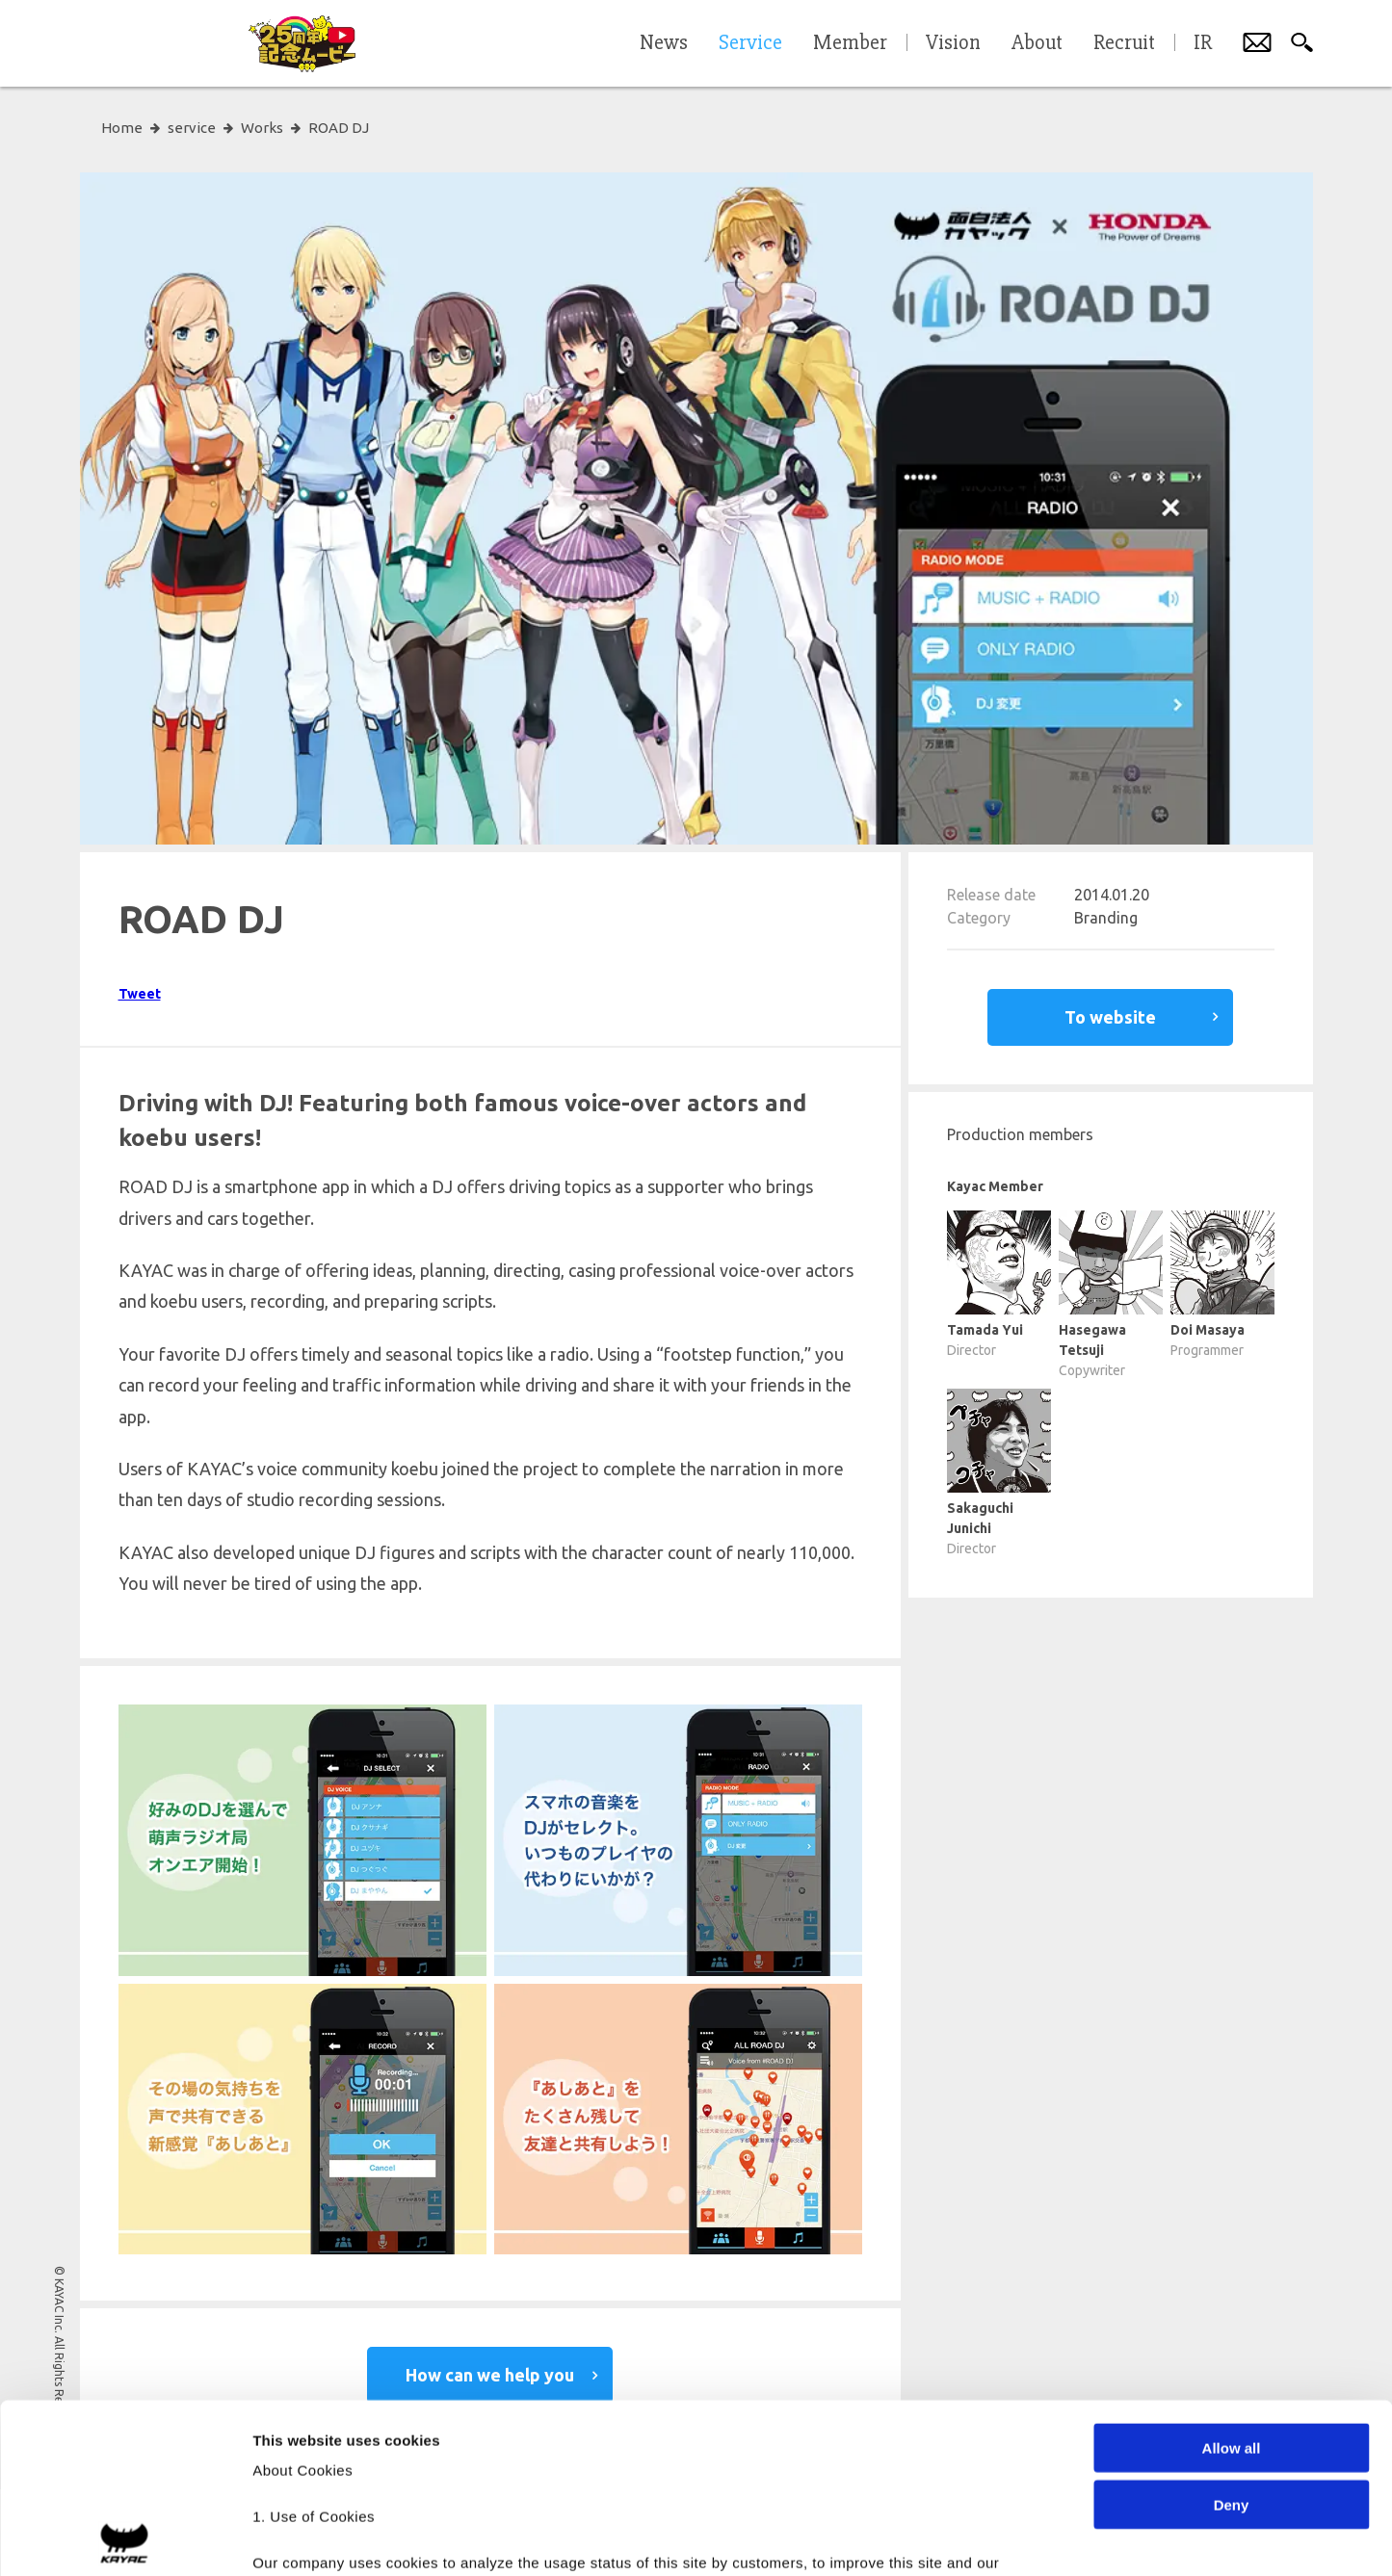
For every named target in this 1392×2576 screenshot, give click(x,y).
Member (850, 43)
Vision (953, 43)
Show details (1011, 2538)
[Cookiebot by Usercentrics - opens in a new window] (124, 2538)
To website (1110, 1017)
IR (1203, 43)
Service (750, 43)
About (1037, 43)
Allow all (1231, 2279)
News (664, 43)
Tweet (139, 994)
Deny (1231, 2335)
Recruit (1124, 43)
